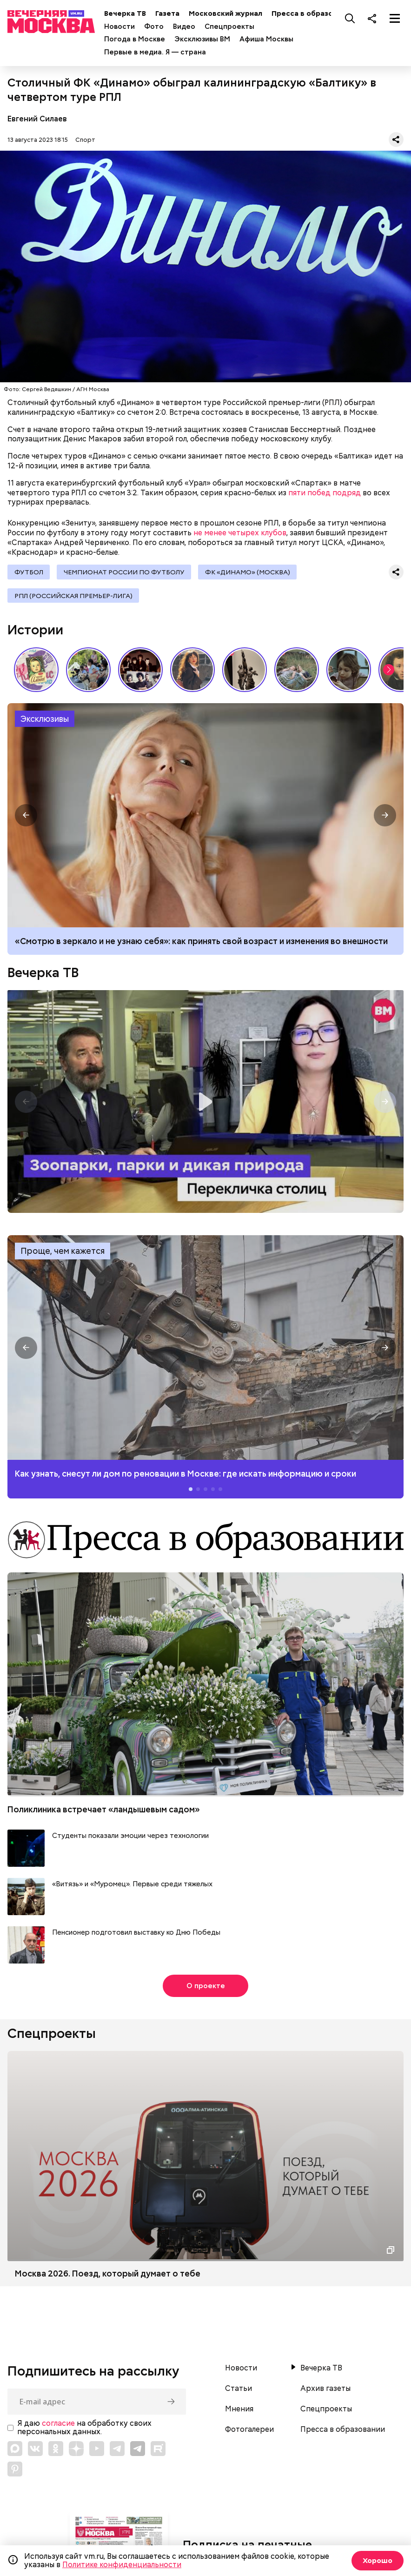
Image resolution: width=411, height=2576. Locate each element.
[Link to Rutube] (158, 2451)
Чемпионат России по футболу (126, 572)
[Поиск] (350, 18)
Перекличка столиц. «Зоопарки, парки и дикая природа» (205, 1104)
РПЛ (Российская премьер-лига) (74, 597)
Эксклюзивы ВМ (208, 39)
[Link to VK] (35, 2451)
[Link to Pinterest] (14, 2472)
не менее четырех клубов (239, 533)
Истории (35, 632)
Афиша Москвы (272, 39)
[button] (388, 673)
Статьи (238, 2392)
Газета (173, 13)
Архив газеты (325, 2392)
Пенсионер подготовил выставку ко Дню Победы (136, 1935)
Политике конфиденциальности (121, 2564)
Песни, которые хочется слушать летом (296, 672)
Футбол (29, 572)
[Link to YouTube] (96, 2451)
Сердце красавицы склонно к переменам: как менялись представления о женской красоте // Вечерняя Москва (192, 672)
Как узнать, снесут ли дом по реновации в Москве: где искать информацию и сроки (205, 1351)
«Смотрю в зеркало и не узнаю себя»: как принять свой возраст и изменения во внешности (201, 944)
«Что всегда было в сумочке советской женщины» (348, 672)
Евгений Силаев (37, 119)
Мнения (239, 2412)
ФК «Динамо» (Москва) (251, 572)
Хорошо (376, 2560)
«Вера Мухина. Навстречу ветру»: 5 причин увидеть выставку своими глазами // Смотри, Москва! (244, 672)
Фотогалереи (249, 2432)
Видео (190, 26)
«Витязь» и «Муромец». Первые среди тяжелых (132, 1887)
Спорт (85, 139)
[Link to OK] (55, 2451)
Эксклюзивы (44, 722)
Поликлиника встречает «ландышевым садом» (103, 1812)
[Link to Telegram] (117, 2451)
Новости (125, 26)
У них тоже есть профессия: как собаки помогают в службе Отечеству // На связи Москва (88, 672)
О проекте (205, 1989)
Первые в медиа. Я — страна (161, 52)
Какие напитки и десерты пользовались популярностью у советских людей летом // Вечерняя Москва (36, 672)
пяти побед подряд (324, 493)
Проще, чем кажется (62, 1254)
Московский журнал (231, 13)
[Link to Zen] (76, 2451)
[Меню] (395, 18)
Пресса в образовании (318, 13)
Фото (159, 26)
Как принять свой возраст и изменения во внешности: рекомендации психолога (205, 818)
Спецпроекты (235, 26)
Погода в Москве (140, 39)
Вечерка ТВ (131, 13)
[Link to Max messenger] (14, 2451)
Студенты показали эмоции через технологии (130, 1839)
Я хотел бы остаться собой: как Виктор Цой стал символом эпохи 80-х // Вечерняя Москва (140, 672)
